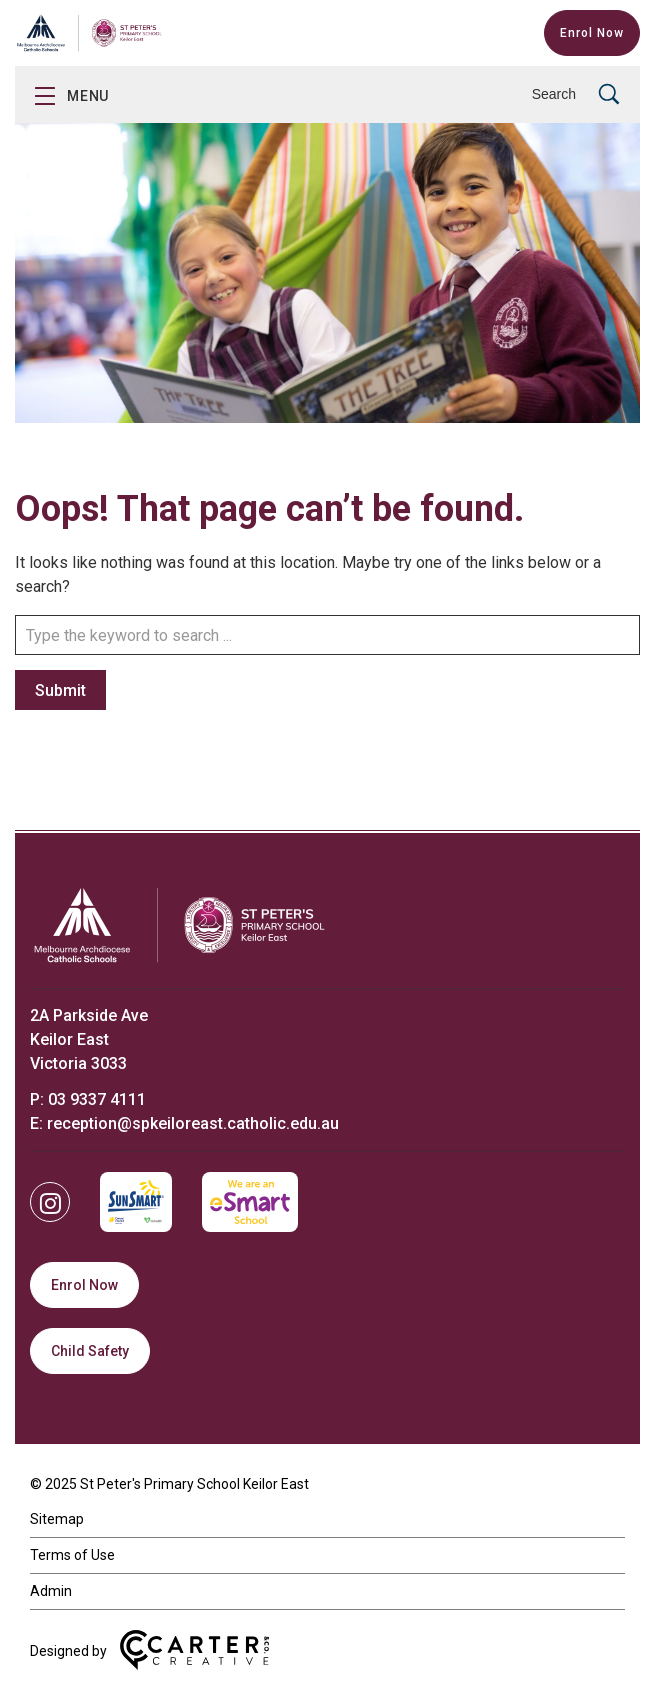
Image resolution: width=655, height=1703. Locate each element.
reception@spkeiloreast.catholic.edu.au (193, 1123)
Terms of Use (72, 1555)
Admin (51, 1591)
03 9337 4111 (97, 1099)
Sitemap (57, 1519)
